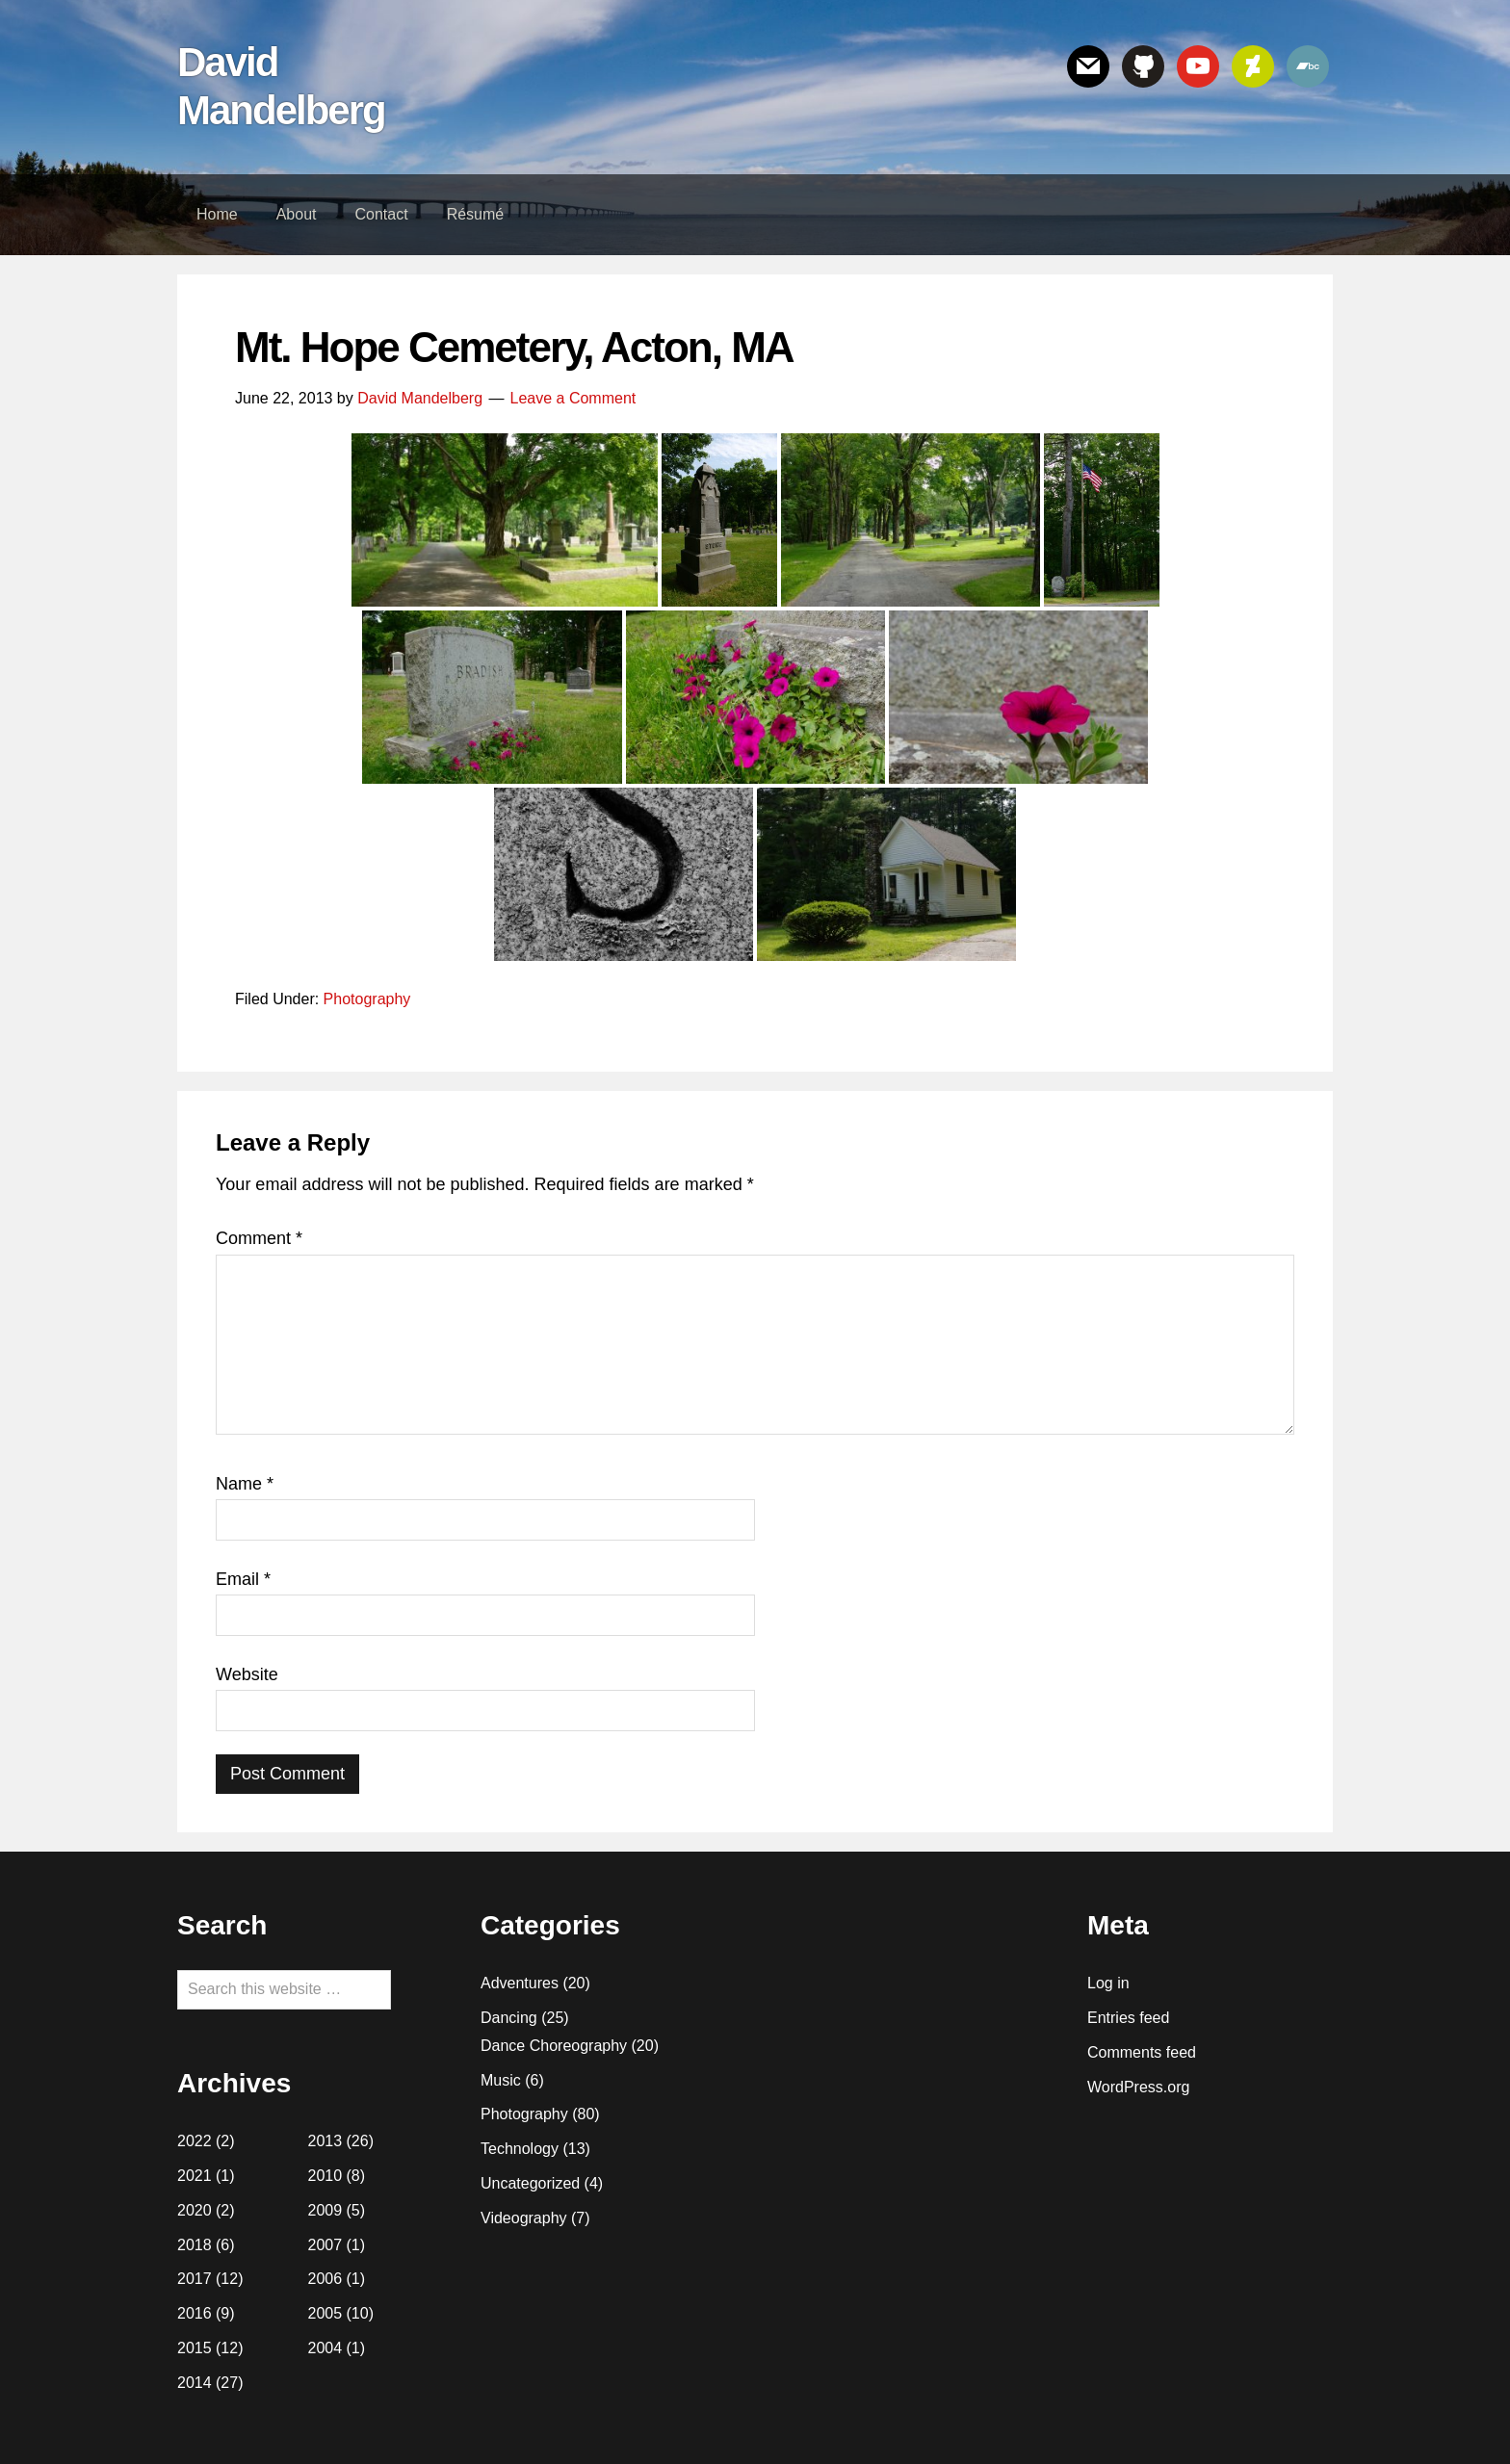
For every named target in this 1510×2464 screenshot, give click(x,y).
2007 (325, 2245)
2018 (194, 2245)
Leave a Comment (573, 398)
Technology (520, 2148)
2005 (325, 2313)
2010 (325, 2175)
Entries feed (1128, 2018)
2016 (194, 2313)
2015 (194, 2348)
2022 (194, 2141)
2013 (325, 2141)
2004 (325, 2348)
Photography (367, 999)
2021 (194, 2175)
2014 (194, 2382)
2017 (194, 2278)
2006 (325, 2278)
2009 (325, 2210)
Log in (1108, 1983)
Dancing (509, 2018)
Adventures (520, 1983)
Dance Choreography (554, 2045)
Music (501, 2080)
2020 (194, 2210)
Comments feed (1141, 2052)
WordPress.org (1138, 2087)
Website (247, 1674)
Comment (259, 1238)
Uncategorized (530, 2183)
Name (244, 1483)
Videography (524, 2218)
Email (243, 1579)
